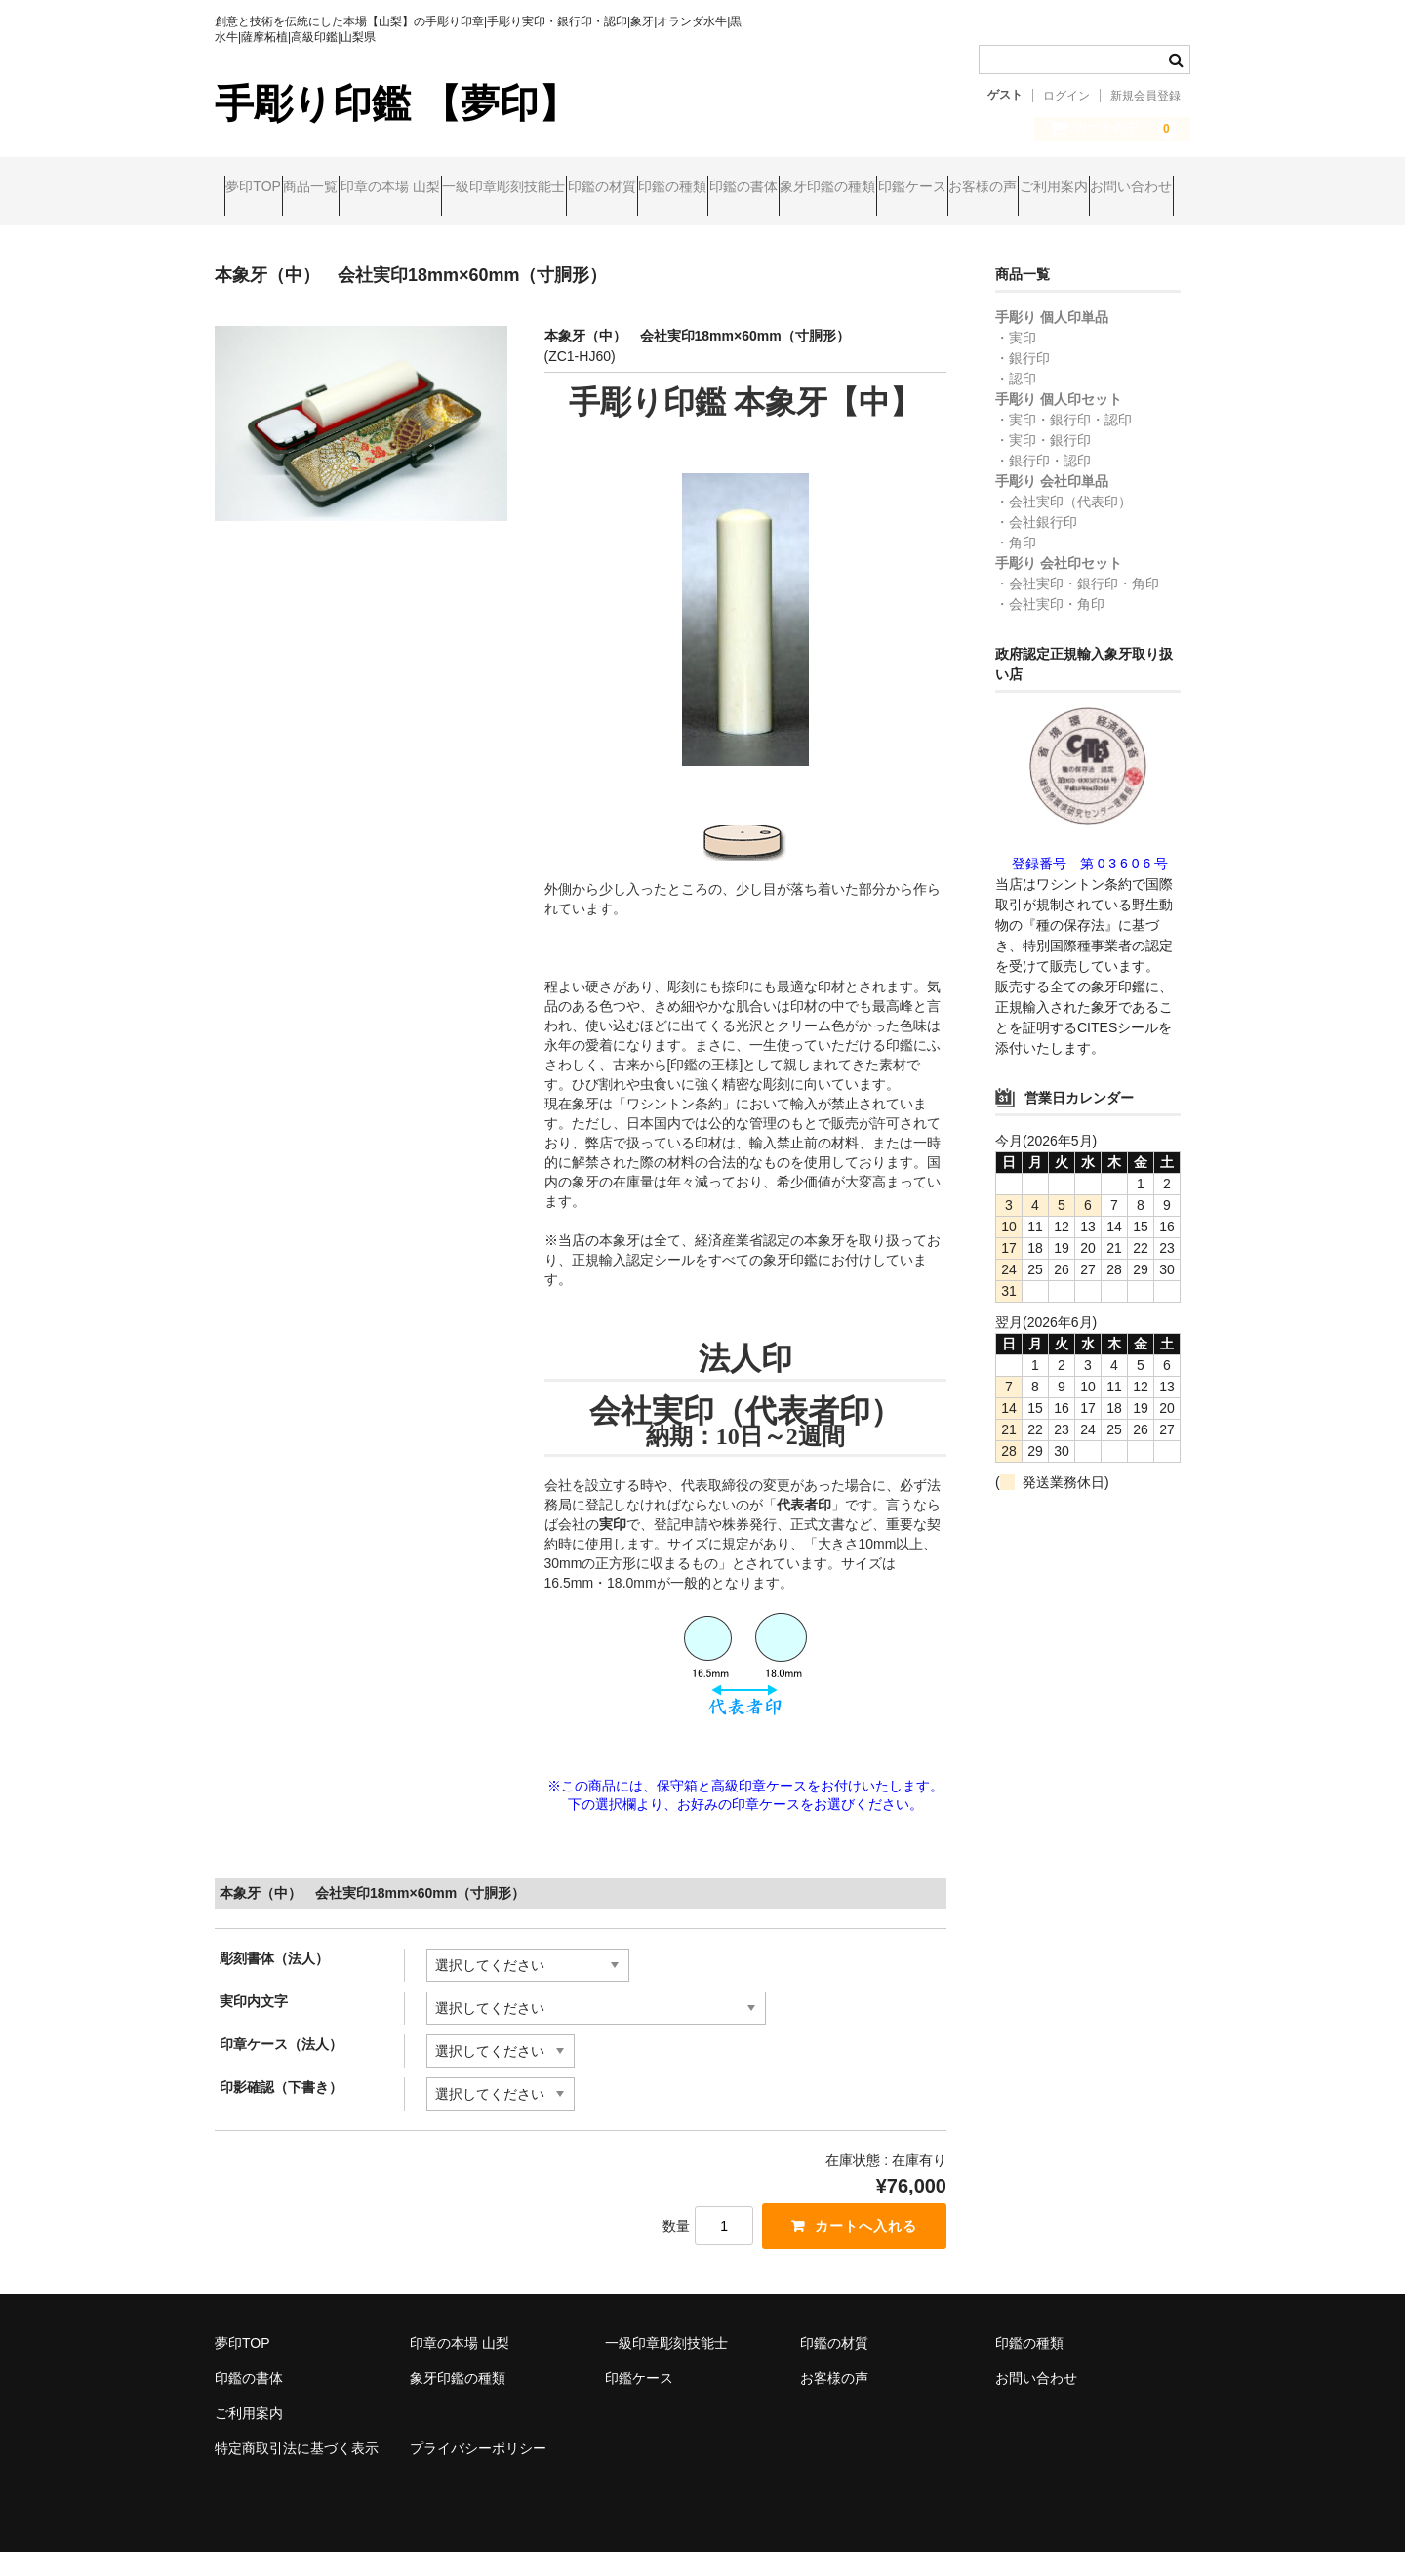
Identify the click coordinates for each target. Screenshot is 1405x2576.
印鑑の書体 (977, 188)
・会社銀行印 (1036, 546)
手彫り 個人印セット (1058, 423)
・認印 (1015, 403)
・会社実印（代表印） (1063, 526)
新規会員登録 (1145, 95)
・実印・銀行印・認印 (1063, 444)
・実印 (1015, 362)
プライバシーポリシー (478, 2472)
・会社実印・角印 (1049, 628)
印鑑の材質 (761, 188)
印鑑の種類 (869, 188)
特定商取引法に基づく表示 (297, 2472)
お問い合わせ (600, 229)
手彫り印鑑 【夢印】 (396, 103)
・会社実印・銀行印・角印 (1077, 608)
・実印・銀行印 (1043, 464)
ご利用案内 (485, 229)
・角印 (1015, 567)
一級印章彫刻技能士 (625, 188)
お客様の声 (376, 229)
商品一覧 (357, 188)
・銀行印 (1022, 382)
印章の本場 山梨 (474, 188)
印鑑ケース (268, 229)
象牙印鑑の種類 (1099, 188)
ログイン (1066, 95)
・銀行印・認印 (1043, 485)
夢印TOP (263, 188)
